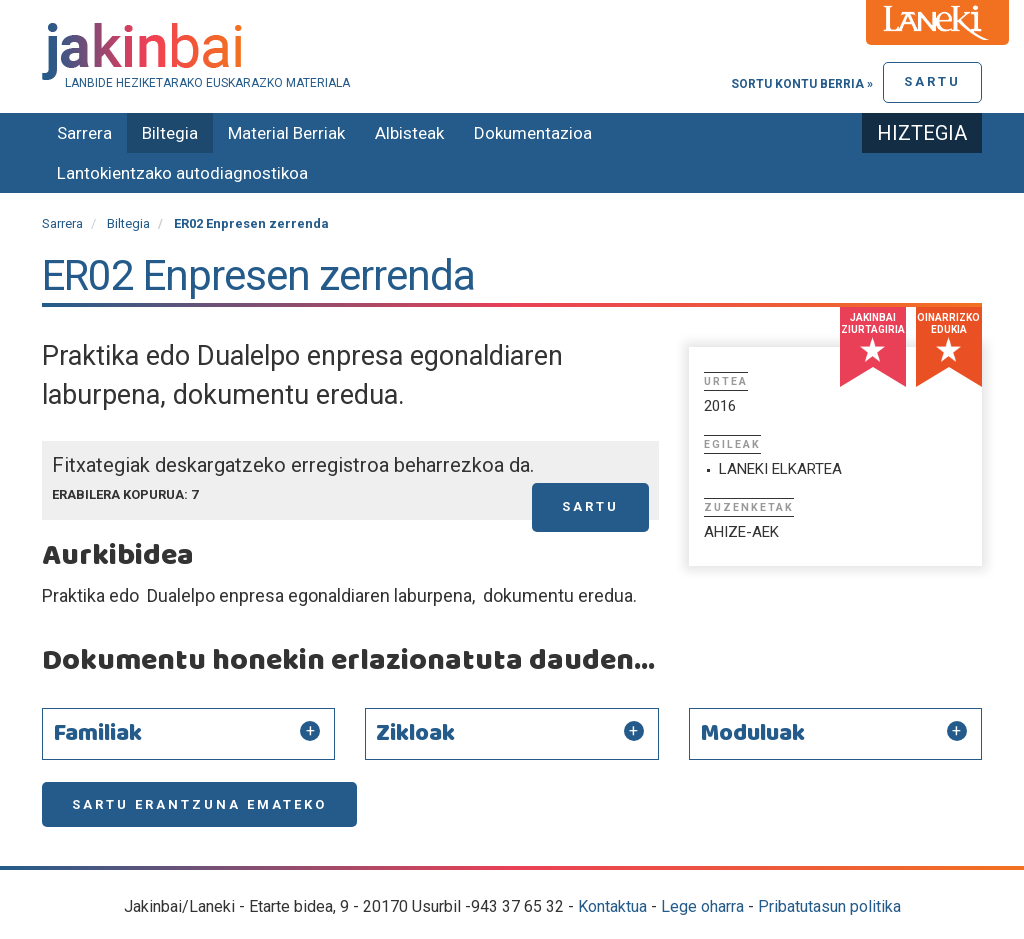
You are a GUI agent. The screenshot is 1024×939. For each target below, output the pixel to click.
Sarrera (84, 133)
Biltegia (170, 133)
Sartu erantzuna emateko (199, 804)
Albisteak (409, 133)
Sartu (932, 81)
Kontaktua (612, 906)
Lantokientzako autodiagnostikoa (182, 173)
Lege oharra (702, 906)
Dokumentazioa (533, 133)
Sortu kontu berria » (802, 84)
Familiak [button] (97, 734)
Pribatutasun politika (829, 906)
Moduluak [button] (752, 734)
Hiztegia (922, 133)
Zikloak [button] (415, 734)
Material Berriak (286, 133)
